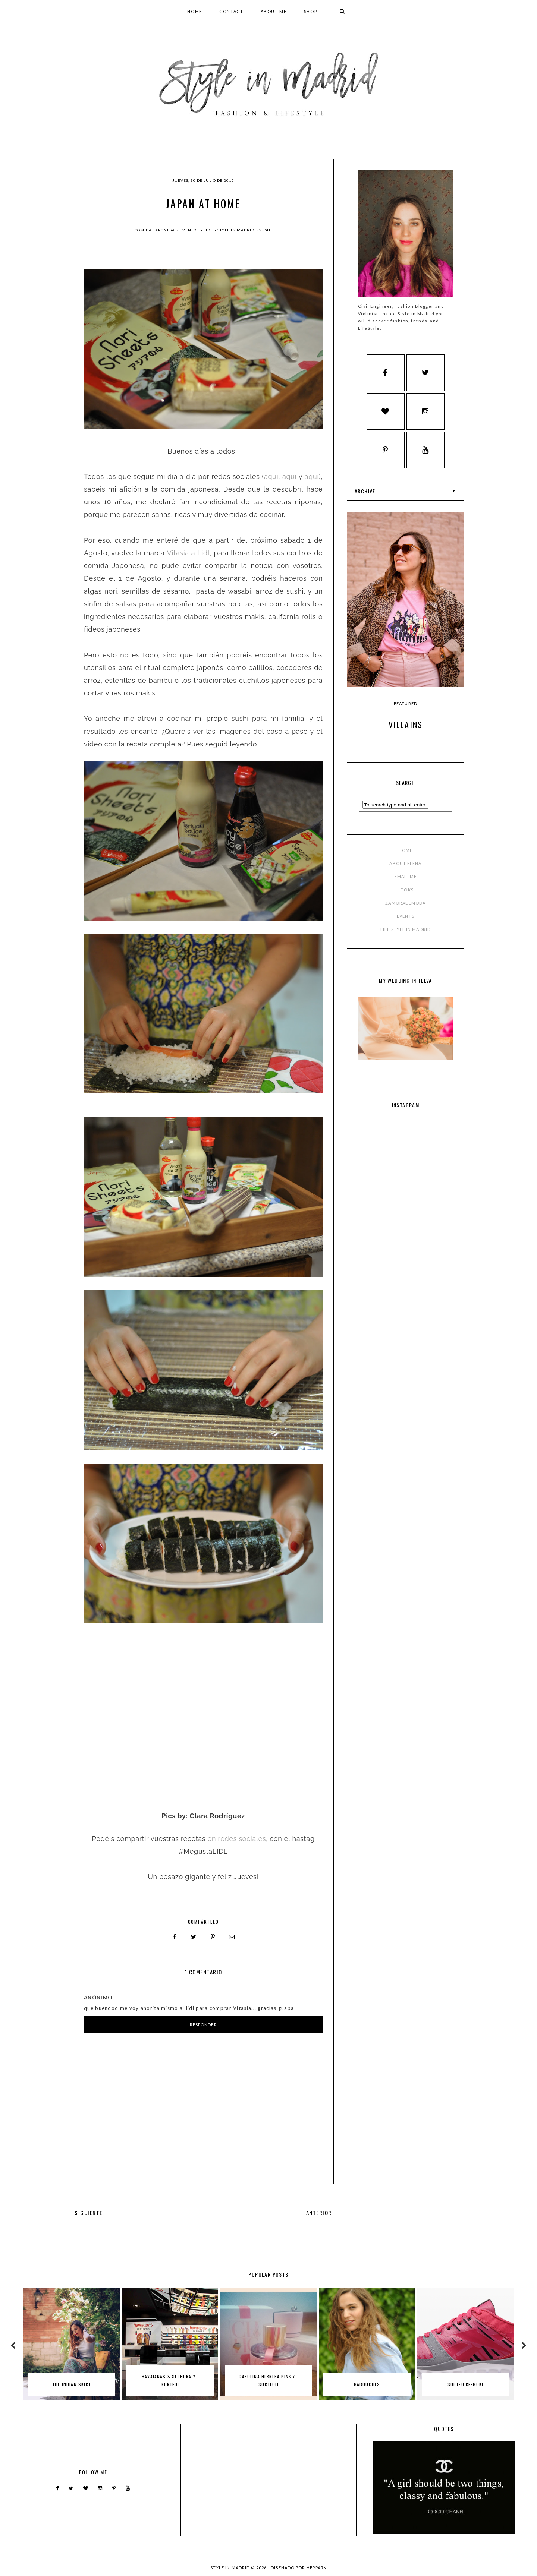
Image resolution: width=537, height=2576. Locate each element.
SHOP (310, 11)
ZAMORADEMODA (405, 904)
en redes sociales (237, 1837)
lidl (209, 230)
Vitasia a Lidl (188, 552)
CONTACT (231, 11)
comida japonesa (155, 230)
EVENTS (405, 917)
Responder (203, 2023)
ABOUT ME (274, 11)
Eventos (190, 230)
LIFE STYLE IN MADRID (405, 930)
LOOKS (406, 891)
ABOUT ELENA (405, 864)
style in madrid (236, 230)
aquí (271, 476)
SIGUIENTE (89, 2211)
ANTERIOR (319, 2211)
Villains (406, 726)
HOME (194, 11)
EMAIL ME (406, 877)
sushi (265, 230)
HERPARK (317, 2566)
